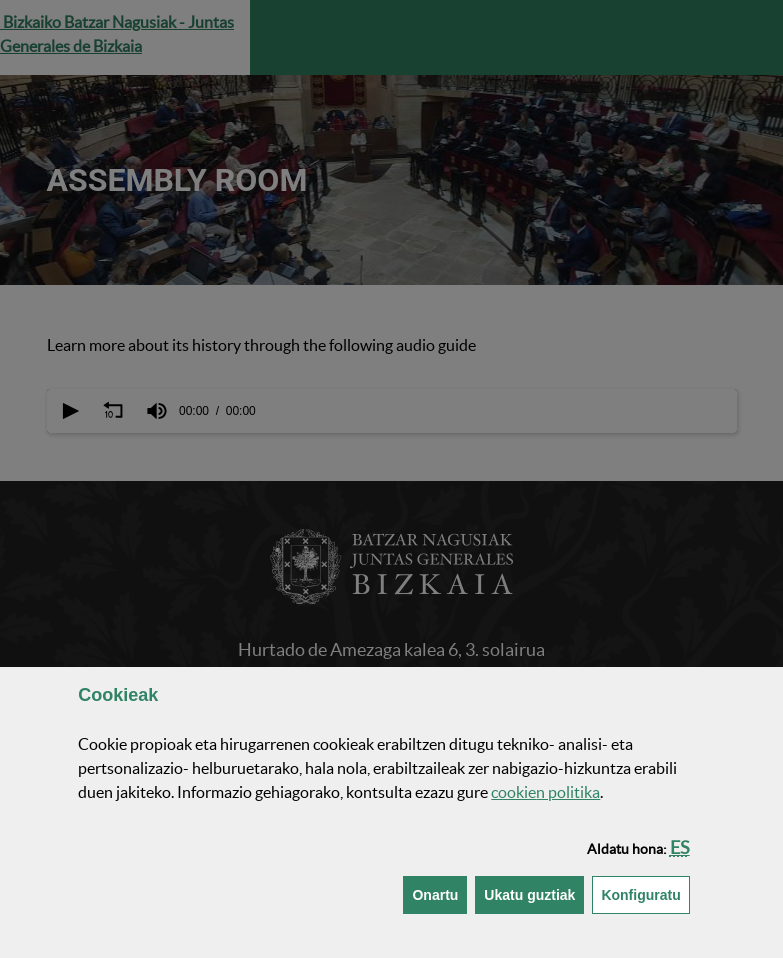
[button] (680, 847)
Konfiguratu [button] (645, 893)
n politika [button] (545, 792)
